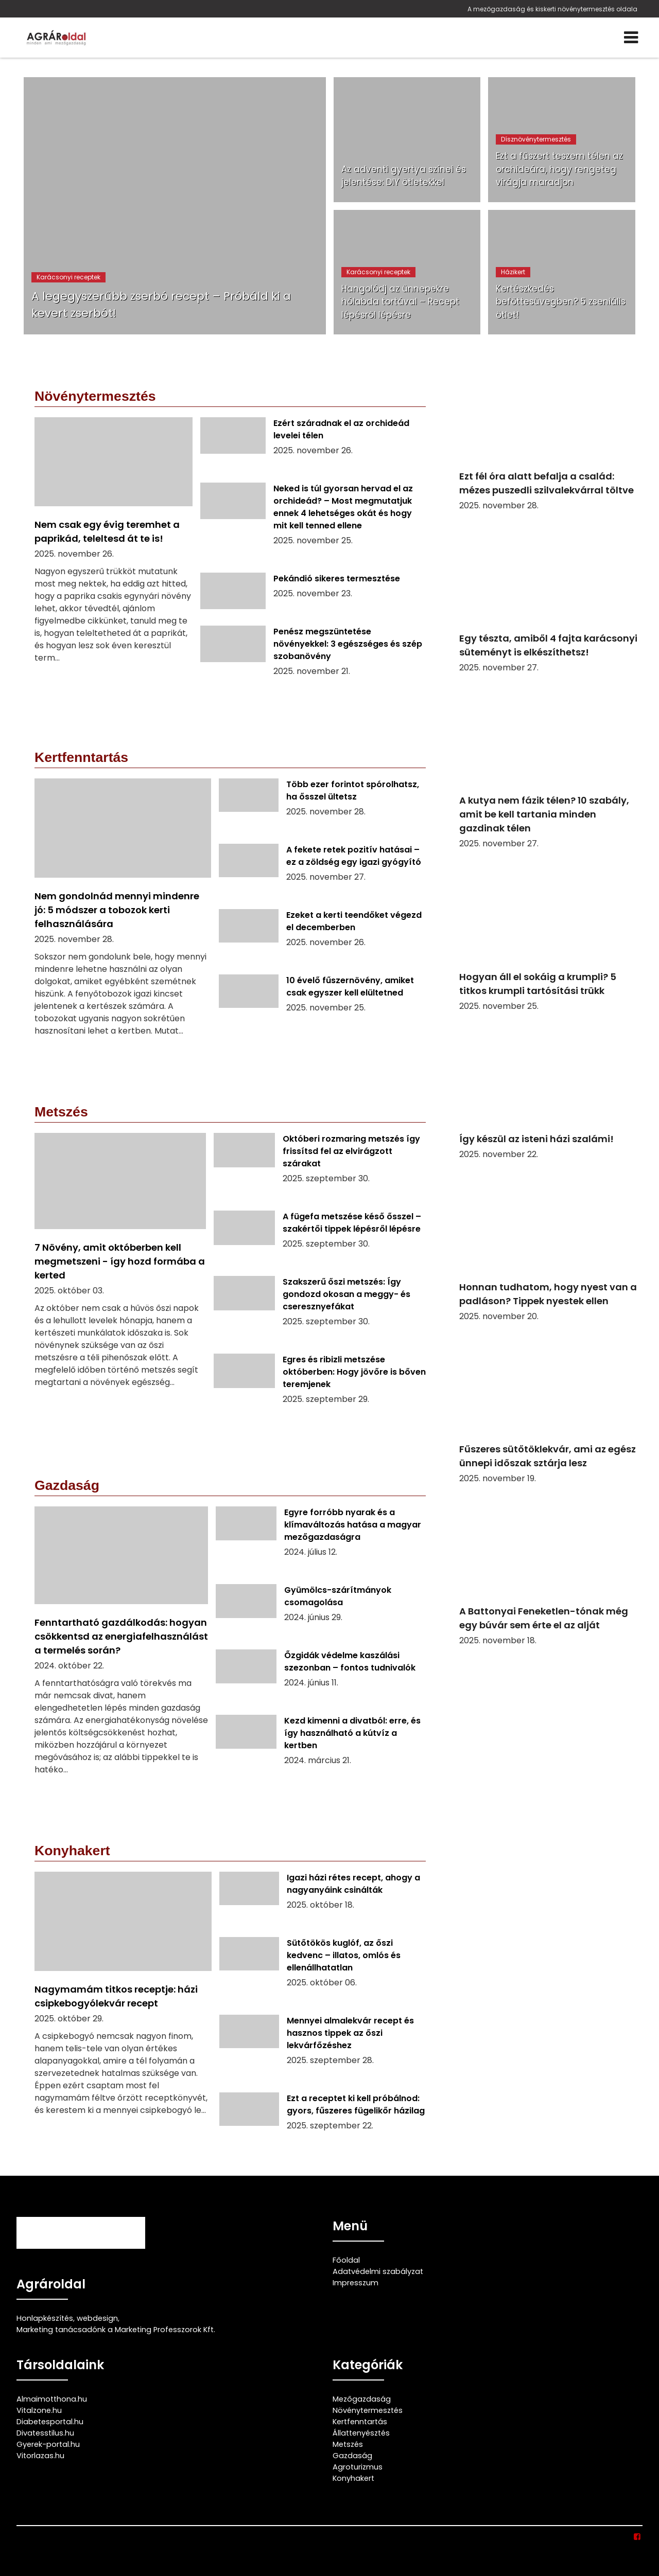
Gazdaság (352, 2455)
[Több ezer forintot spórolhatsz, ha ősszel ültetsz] (322, 807)
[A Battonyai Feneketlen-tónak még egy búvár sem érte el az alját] (551, 1571)
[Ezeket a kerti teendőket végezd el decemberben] (322, 938)
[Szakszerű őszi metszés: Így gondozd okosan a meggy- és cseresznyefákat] (320, 1311)
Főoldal (346, 2260)
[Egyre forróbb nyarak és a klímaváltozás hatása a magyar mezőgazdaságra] (321, 1541)
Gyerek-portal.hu (48, 2444)
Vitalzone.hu (39, 2410)
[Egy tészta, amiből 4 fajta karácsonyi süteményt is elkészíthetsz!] (551, 598)
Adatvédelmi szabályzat (378, 2271)
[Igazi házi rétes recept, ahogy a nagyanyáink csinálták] (322, 1900)
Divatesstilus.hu (45, 2433)
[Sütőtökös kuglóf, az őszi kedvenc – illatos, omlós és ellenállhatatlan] (322, 1972)
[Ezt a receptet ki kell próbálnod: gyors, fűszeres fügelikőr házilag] (322, 2121)
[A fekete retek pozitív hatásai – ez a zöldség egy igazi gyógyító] (322, 872)
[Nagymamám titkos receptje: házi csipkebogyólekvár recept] (123, 2011)
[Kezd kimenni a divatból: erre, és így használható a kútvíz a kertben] (321, 1750)
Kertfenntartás (360, 2422)
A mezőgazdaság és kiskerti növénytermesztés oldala (552, 9)
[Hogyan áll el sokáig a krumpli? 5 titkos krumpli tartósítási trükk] (551, 936)
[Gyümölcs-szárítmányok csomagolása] (321, 1613)
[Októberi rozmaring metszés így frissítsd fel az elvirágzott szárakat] (320, 1168)
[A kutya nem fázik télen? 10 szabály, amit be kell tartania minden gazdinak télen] (551, 767)
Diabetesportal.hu (49, 2422)
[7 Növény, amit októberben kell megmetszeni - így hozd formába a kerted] (120, 1278)
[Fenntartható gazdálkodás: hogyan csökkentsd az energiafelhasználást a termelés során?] (121, 1647)
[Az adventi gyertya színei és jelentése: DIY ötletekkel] (407, 139)
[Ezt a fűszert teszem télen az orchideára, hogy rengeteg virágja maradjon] (561, 139)
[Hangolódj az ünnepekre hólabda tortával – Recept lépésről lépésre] (407, 272)
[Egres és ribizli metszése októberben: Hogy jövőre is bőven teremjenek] (320, 1389)
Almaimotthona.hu (51, 2399)
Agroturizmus (358, 2467)
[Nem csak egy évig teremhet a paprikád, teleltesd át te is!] (113, 556)
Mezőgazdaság (362, 2399)
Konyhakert (353, 2478)
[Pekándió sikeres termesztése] (313, 595)
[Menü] (631, 37)
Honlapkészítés (44, 2318)
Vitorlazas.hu (40, 2455)
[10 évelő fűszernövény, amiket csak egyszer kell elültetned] (322, 1003)
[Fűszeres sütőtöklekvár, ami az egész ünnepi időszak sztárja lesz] (551, 1409)
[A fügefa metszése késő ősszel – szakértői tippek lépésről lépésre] (320, 1239)
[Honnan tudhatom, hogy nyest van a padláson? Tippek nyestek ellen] (551, 1247)
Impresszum (355, 2283)
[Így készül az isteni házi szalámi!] (551, 1092)
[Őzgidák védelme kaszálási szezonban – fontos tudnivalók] (321, 1678)
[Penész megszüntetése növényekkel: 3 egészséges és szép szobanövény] (313, 661)
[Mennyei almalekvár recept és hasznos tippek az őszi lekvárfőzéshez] (322, 2050)
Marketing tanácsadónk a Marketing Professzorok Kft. (115, 2329)
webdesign (97, 2318)
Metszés (348, 2444)
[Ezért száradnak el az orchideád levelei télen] (313, 446)
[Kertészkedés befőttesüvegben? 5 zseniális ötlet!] (561, 272)
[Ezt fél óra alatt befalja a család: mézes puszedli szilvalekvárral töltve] (551, 436)
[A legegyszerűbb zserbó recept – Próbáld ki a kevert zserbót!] (174, 205)
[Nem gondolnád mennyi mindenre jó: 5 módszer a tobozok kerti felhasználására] (122, 914)
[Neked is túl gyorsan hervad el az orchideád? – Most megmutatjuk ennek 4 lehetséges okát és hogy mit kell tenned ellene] (313, 524)
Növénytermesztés (368, 2410)
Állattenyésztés (361, 2433)
